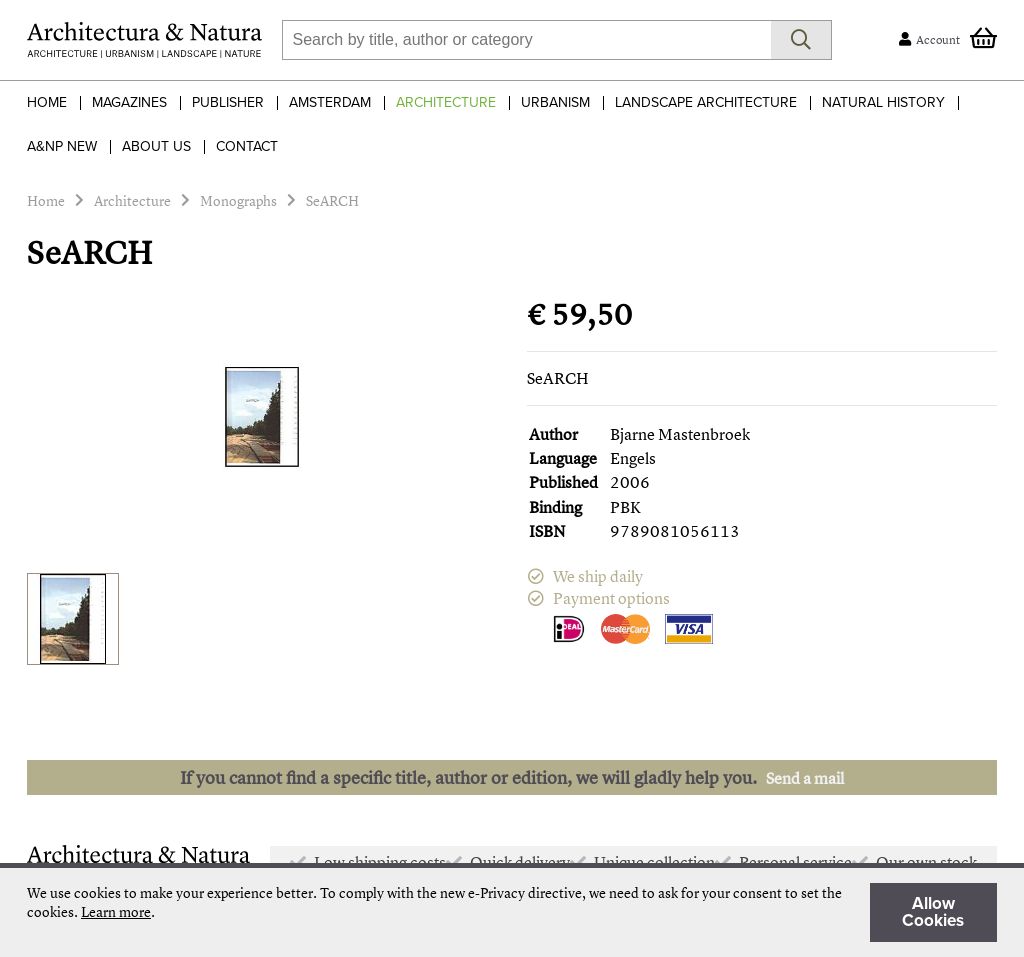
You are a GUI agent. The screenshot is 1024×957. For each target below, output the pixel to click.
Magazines (129, 102)
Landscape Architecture (706, 102)
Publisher (228, 102)
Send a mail (805, 778)
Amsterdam (330, 102)
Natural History (883, 102)
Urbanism (555, 102)
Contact (247, 146)
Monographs (238, 200)
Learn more (116, 911)
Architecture (446, 102)
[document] (512, 912)
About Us (156, 146)
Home (47, 102)
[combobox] (526, 40)
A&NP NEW (62, 146)
